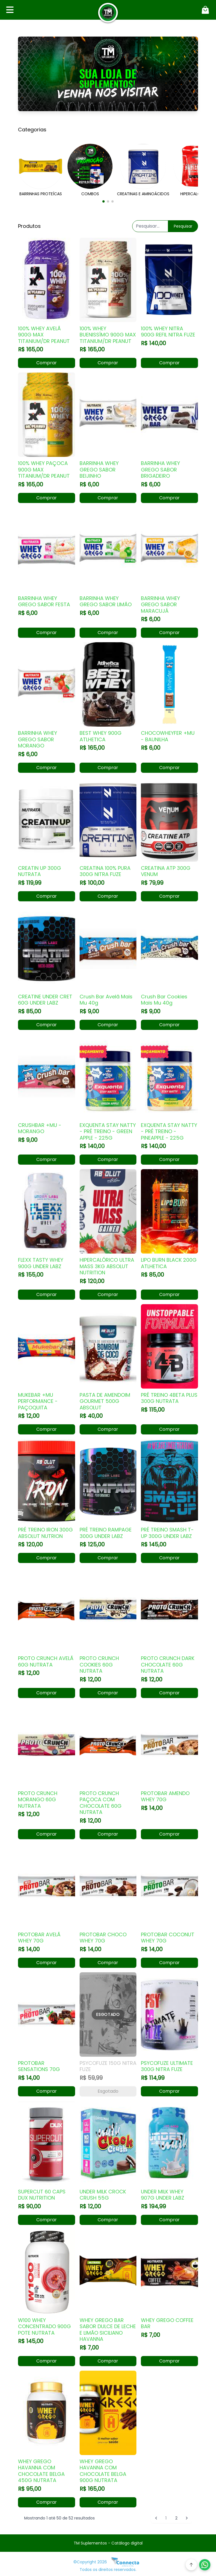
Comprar (46, 363)
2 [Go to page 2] (176, 2518)
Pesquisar (183, 226)
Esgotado (108, 2091)
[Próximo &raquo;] (187, 2518)
